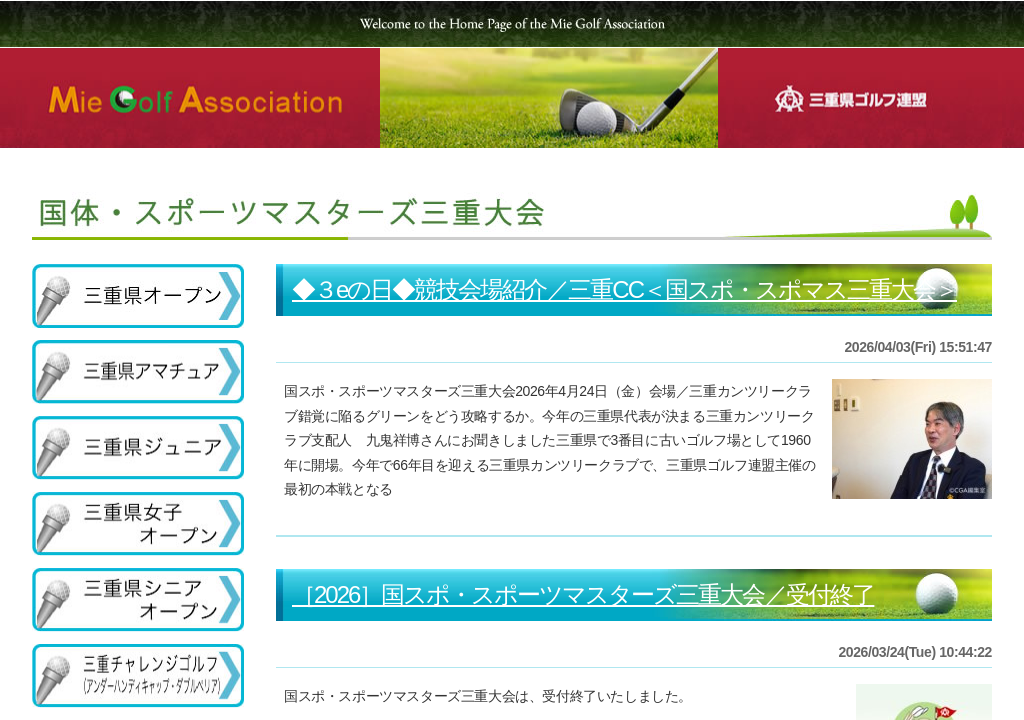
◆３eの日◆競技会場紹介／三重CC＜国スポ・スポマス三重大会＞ (624, 289)
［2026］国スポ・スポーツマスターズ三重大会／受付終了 (583, 594)
